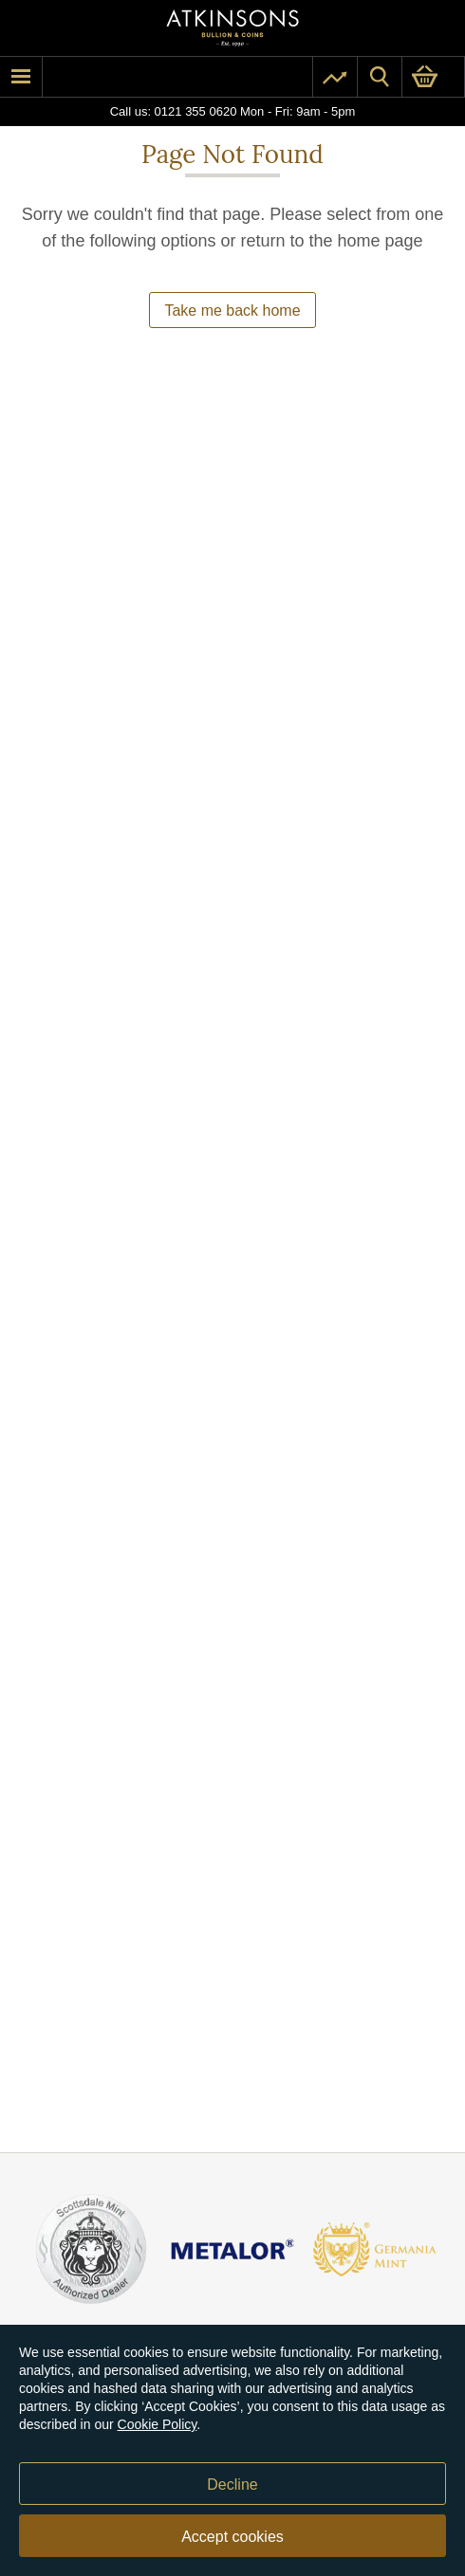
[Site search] (379, 77)
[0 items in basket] (433, 77)
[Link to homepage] (232, 27)
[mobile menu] (21, 77)
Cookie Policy (157, 2424)
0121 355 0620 (196, 111)
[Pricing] (335, 77)
